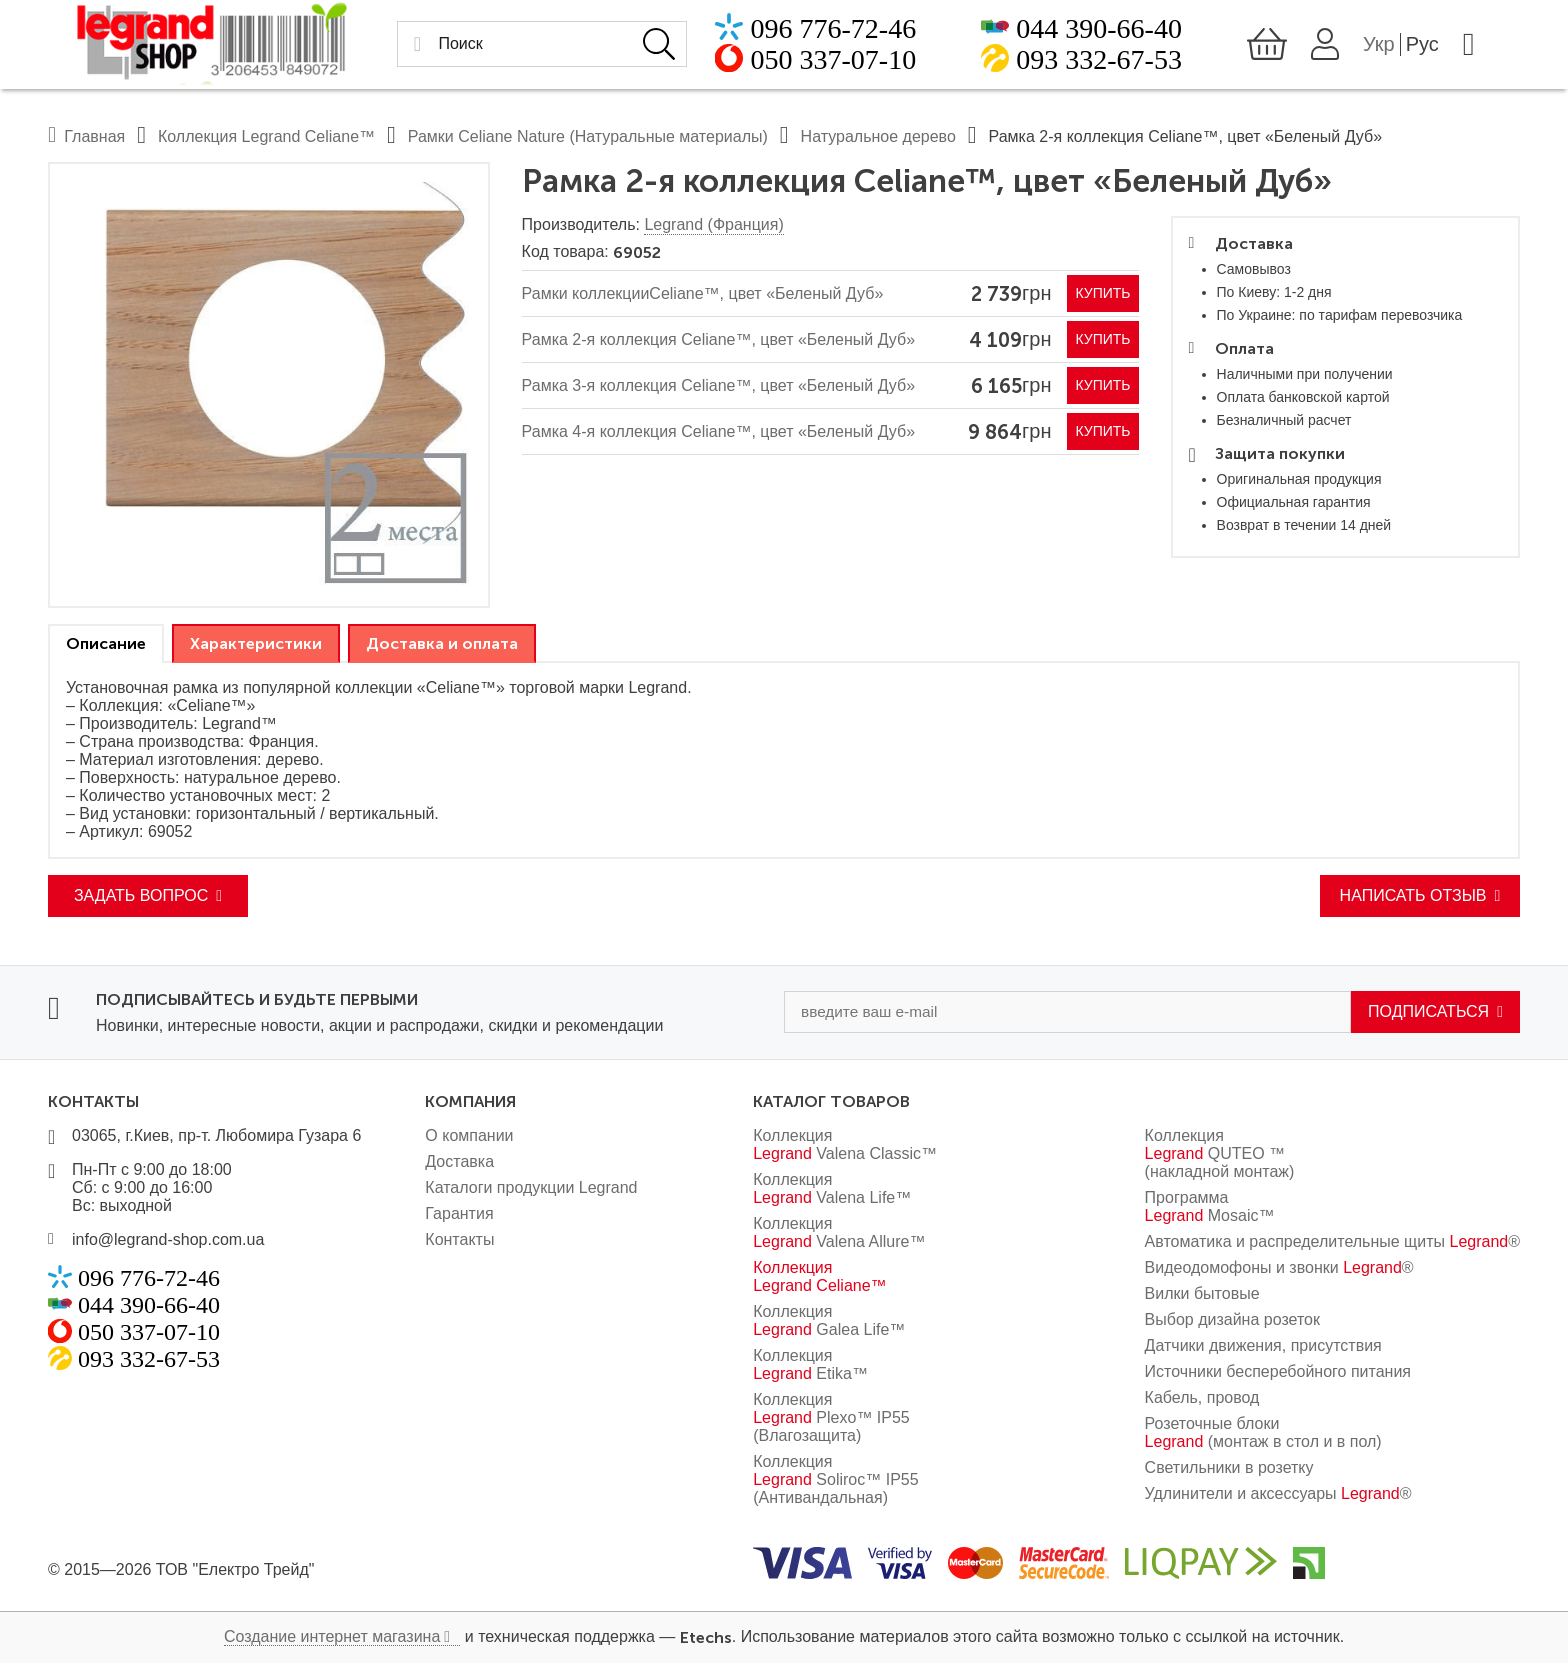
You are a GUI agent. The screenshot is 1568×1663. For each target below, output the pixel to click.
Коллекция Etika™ (810, 1364)
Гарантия (459, 1213)
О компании (469, 1135)
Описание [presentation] (106, 643)
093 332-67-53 (1099, 63)
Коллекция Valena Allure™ (839, 1232)
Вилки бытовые (1202, 1293)
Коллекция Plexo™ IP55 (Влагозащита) (831, 1417)
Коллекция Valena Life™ (832, 1188)
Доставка (459, 1161)
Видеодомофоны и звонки (1279, 1267)
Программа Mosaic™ (1210, 1206)
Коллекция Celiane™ (819, 1276)
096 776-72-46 (804, 32)
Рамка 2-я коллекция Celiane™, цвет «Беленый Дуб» (719, 339)
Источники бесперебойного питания (1278, 1371)
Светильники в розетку (1229, 1467)
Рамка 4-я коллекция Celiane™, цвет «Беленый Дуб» (719, 431)
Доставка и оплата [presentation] (442, 643)
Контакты (459, 1239)
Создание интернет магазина (332, 1636)
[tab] (106, 643)
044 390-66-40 (1099, 32)
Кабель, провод (1202, 1397)
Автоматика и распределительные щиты (1332, 1241)
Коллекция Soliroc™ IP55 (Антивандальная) (835, 1479)
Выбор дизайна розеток (1232, 1319)
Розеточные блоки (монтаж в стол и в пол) (1263, 1432)
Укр (1409, 48)
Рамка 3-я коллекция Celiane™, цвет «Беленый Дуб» (719, 385)
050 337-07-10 (804, 63)
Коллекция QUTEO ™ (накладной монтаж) (1220, 1153)
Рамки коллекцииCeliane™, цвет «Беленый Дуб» (703, 293)
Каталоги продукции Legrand (531, 1187)
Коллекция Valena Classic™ (845, 1144)
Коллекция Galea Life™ (829, 1320)
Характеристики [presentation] (256, 643)
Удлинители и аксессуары (1278, 1493)
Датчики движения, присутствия (1263, 1345)
